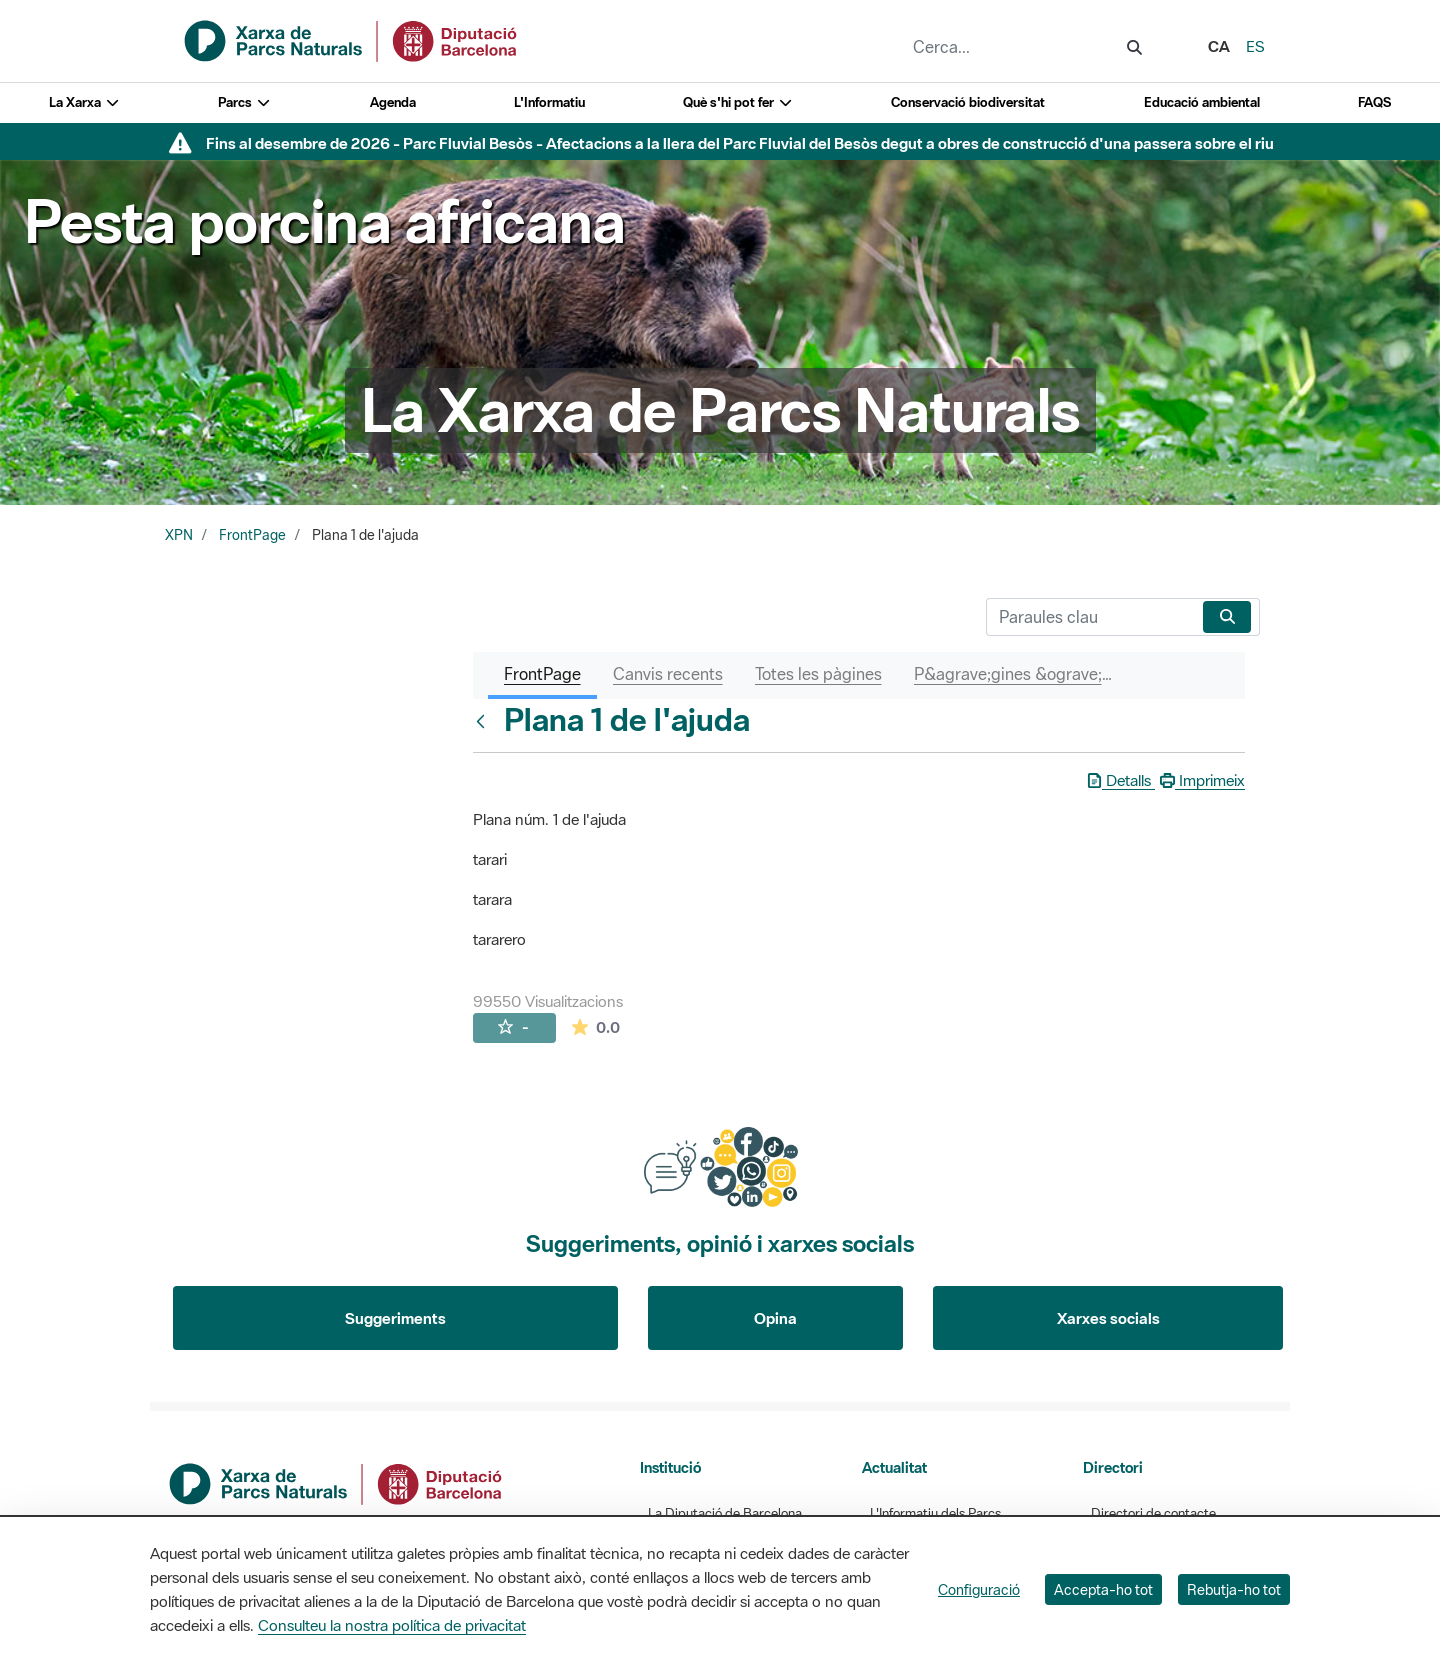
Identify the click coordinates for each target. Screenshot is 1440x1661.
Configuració (979, 1589)
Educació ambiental (1202, 102)
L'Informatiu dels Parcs (935, 1513)
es (1255, 46)
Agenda (393, 102)
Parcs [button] (244, 102)
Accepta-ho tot (1103, 1589)
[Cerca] (1090, 617)
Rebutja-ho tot (1234, 1589)
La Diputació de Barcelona (725, 1513)
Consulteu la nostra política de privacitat (392, 1625)
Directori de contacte (1153, 1513)
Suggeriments (395, 1318)
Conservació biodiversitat (968, 102)
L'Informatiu (549, 102)
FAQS (1374, 102)
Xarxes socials (1108, 1318)
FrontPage (252, 535)
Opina (775, 1318)
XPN (179, 535)
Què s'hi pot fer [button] (738, 102)
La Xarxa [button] (84, 102)
